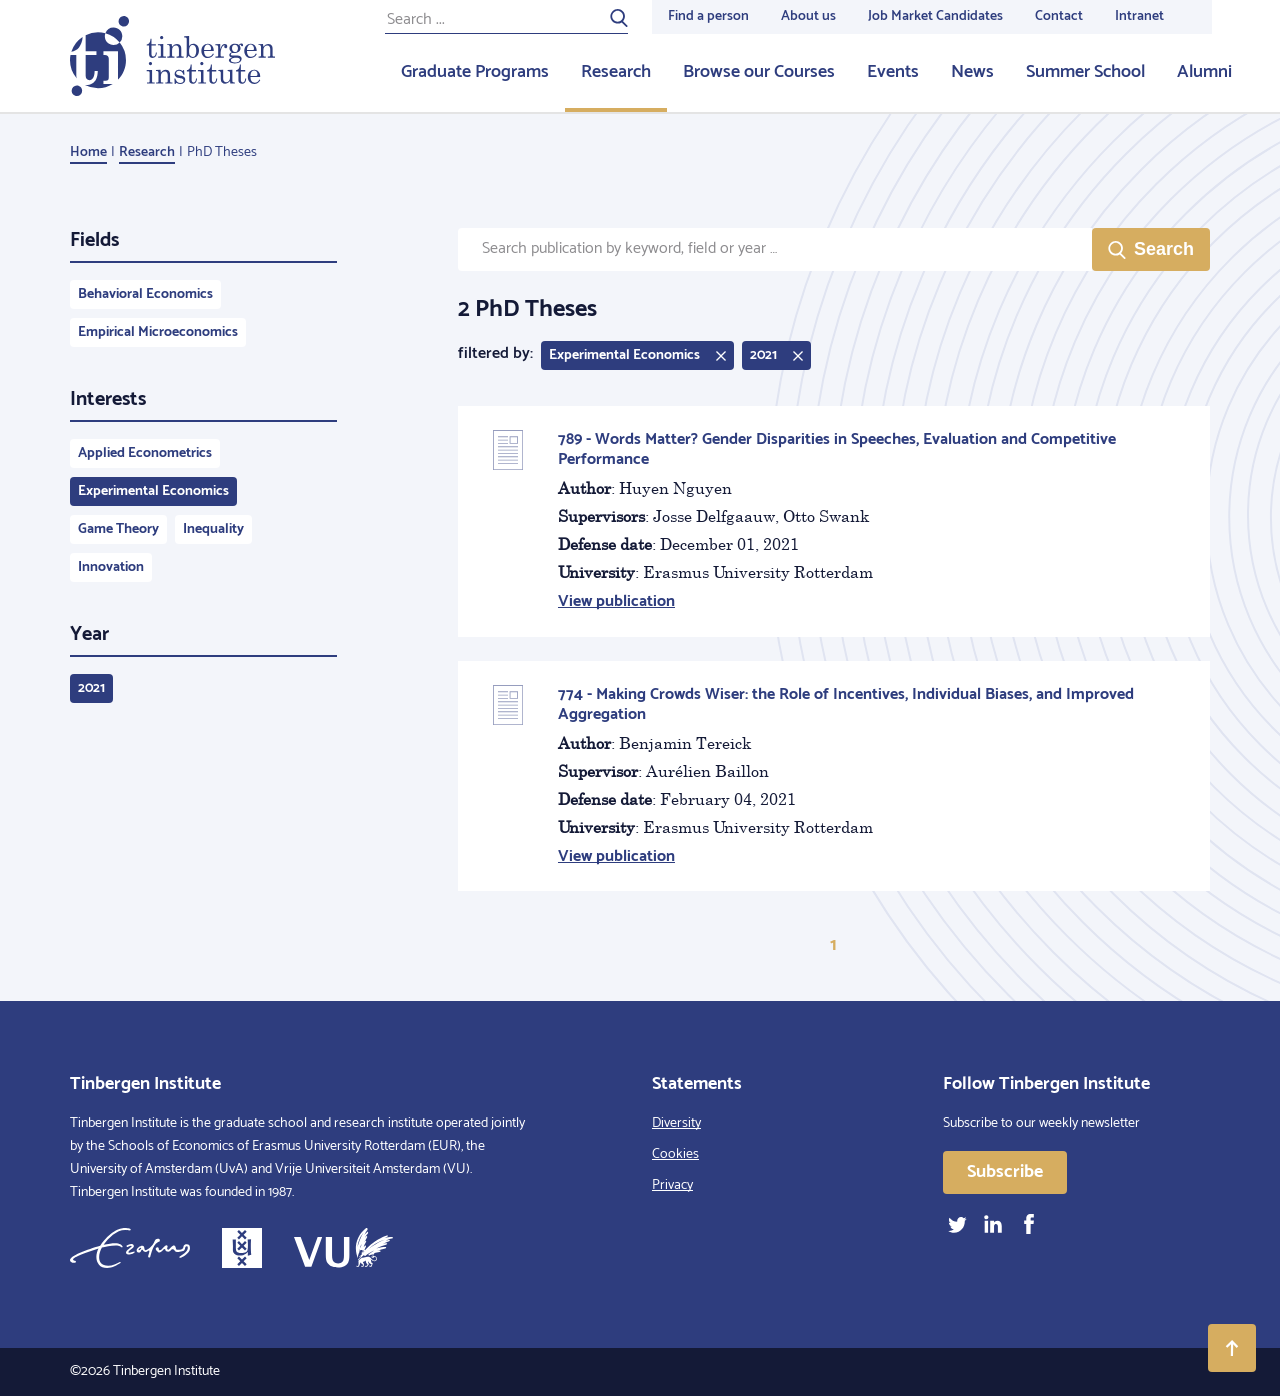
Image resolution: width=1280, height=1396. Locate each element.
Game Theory (118, 529)
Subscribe (1005, 1172)
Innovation (111, 567)
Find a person (708, 16)
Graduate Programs (475, 72)
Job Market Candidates (935, 16)
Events (893, 72)
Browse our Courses (759, 72)
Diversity (676, 1123)
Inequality (213, 529)
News (972, 72)
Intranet (1139, 16)
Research (616, 72)
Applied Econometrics (145, 453)
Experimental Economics (153, 491)
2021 (91, 688)
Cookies (675, 1154)
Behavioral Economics (145, 294)
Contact (1059, 16)
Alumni (1204, 72)
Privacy (672, 1185)
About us (808, 16)
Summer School (1085, 72)
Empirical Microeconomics (158, 332)
